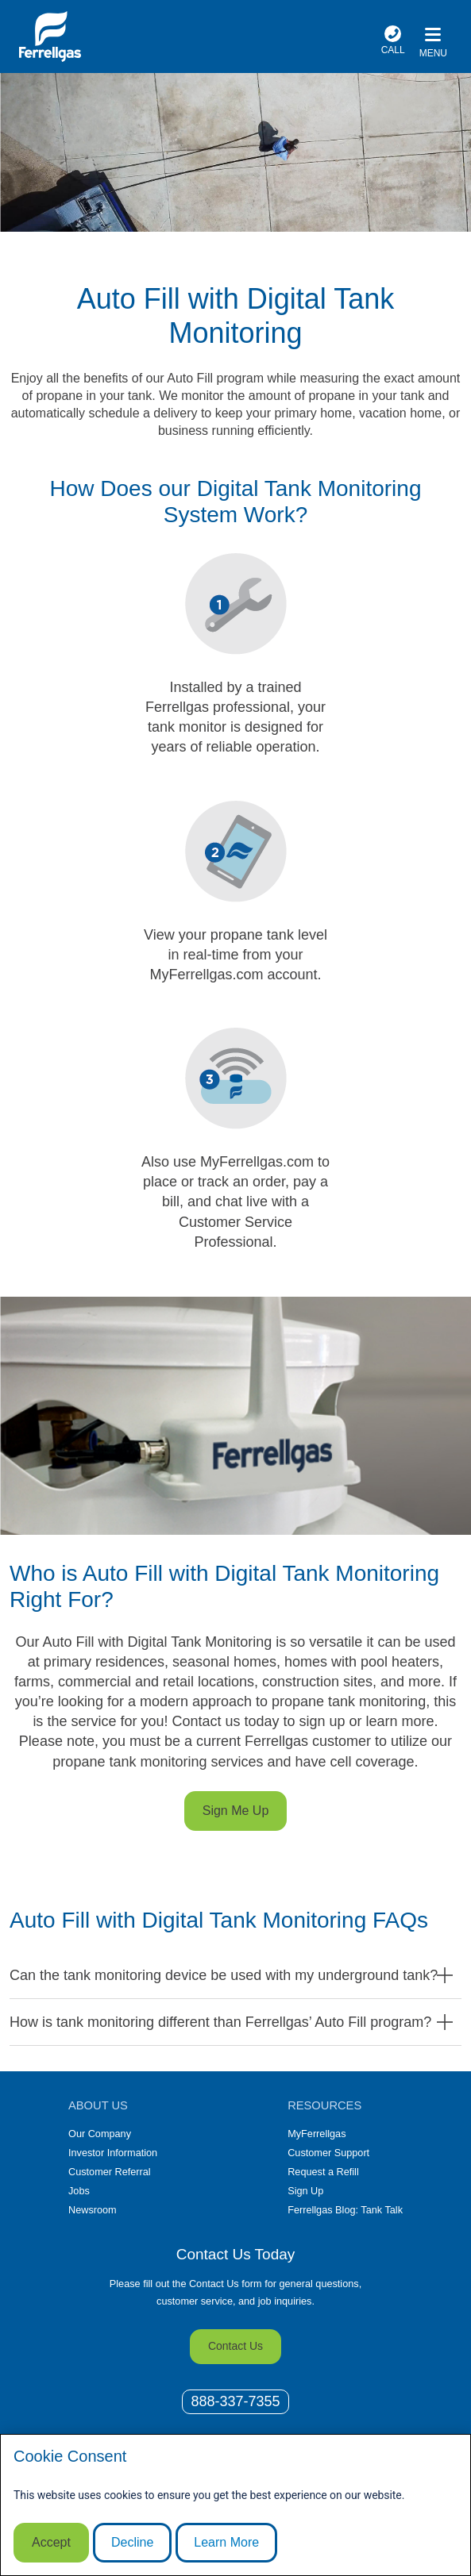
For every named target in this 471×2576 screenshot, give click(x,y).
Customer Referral (109, 2172)
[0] (235, 2402)
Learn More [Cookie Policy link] (226, 2542)
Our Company (99, 2134)
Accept (51, 2542)
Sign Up (305, 2191)
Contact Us (235, 2346)
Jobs (79, 2191)
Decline (132, 2542)
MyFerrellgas (317, 2134)
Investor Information (112, 2153)
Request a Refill (323, 2172)
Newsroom (92, 2210)
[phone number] (393, 42)
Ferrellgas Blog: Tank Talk (345, 2210)
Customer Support (328, 2153)
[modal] (235, 2505)
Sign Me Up (236, 1810)
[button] (235, 1975)
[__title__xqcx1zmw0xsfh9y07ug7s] (50, 36)
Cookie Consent (70, 2456)
